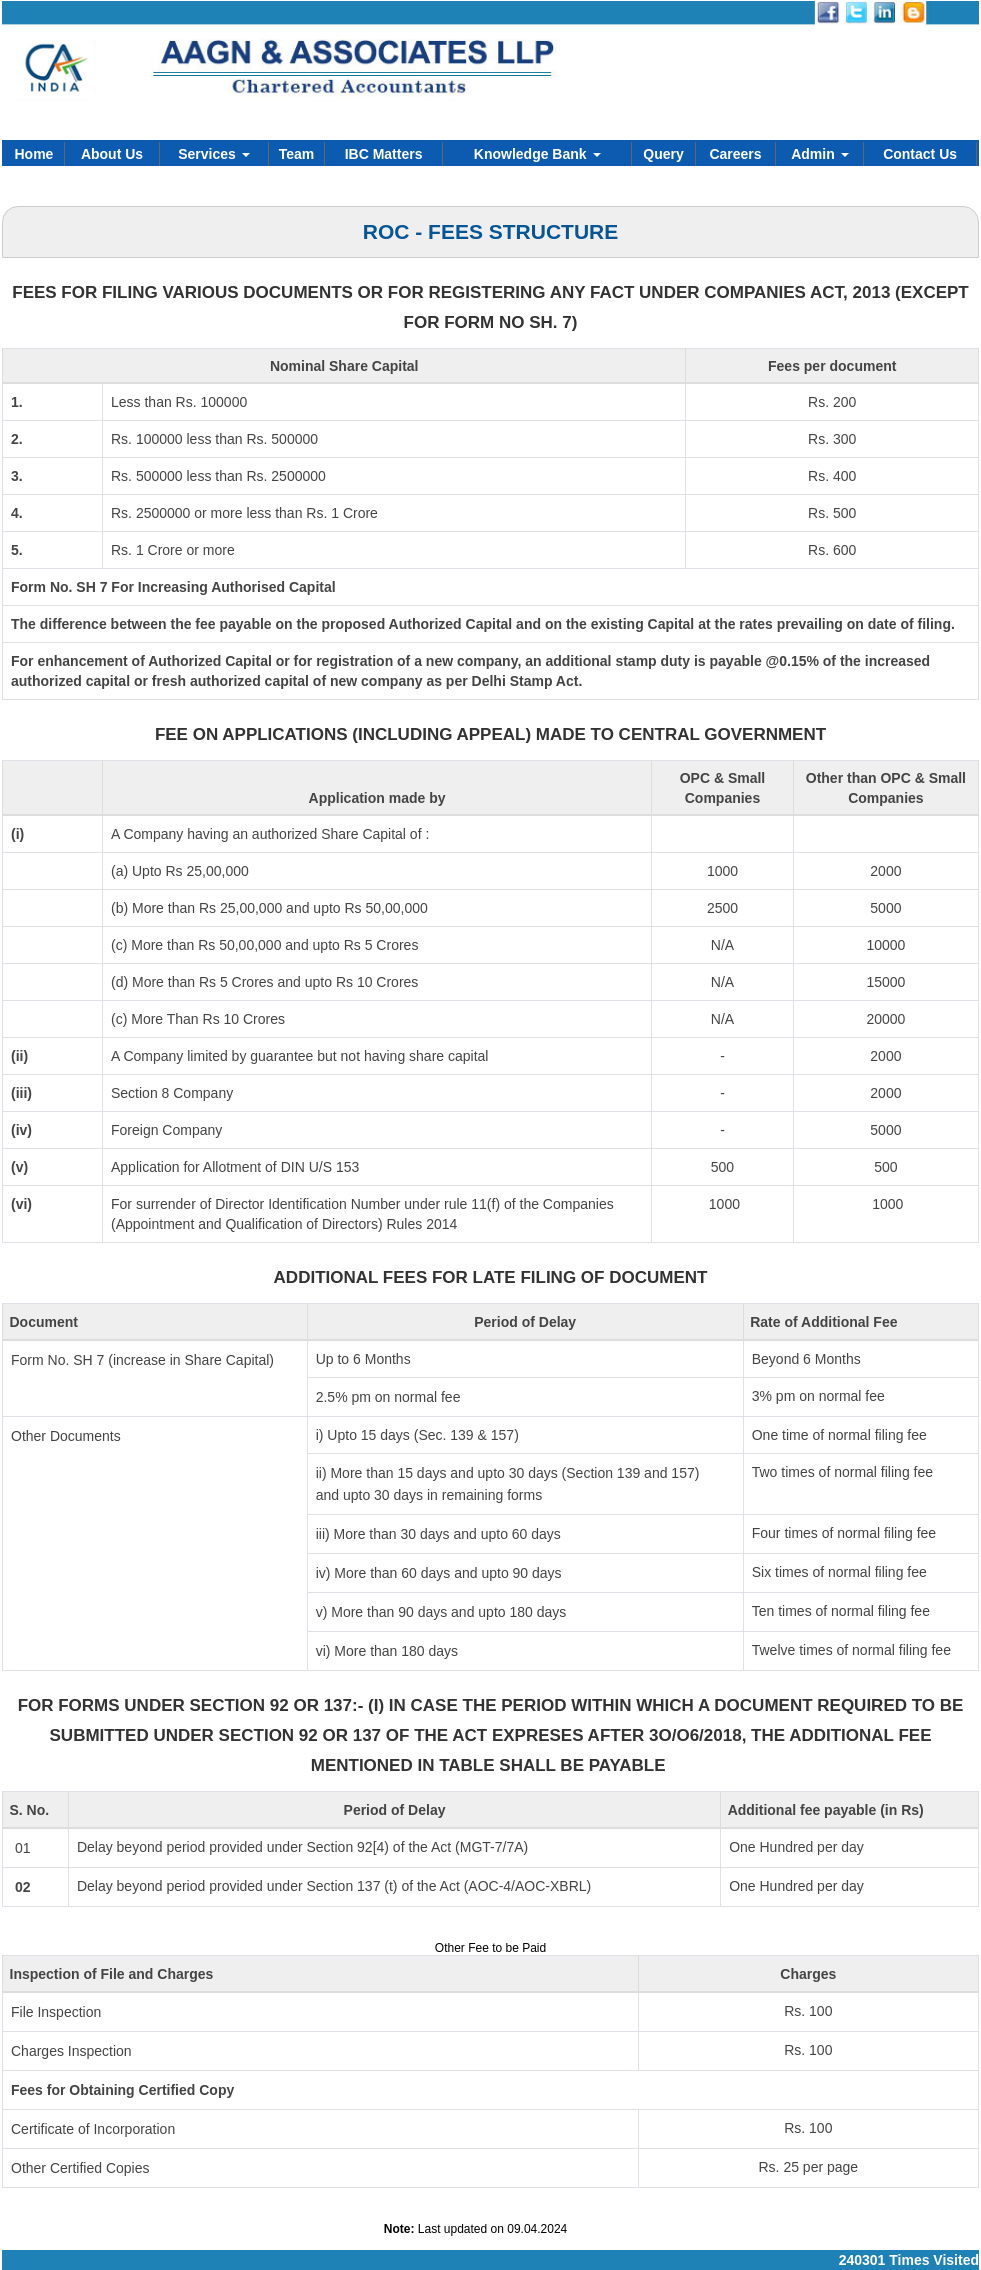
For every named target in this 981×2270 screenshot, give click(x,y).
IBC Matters (384, 154)
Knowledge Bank (537, 154)
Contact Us (920, 154)
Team (297, 154)
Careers (735, 154)
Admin (819, 154)
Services (214, 154)
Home (34, 154)
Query (663, 154)
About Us (112, 154)
